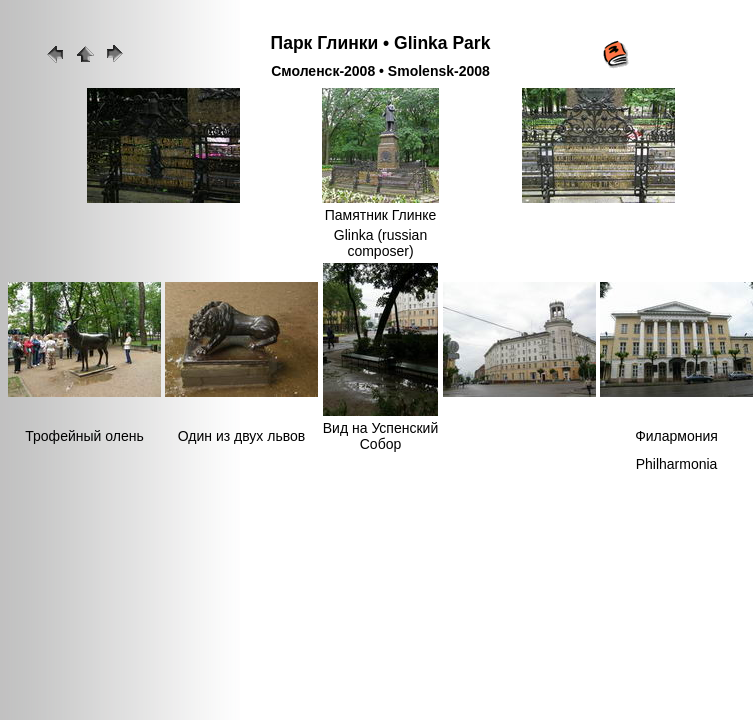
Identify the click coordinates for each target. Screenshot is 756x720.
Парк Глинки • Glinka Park (381, 43)
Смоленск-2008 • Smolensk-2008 (380, 71)
